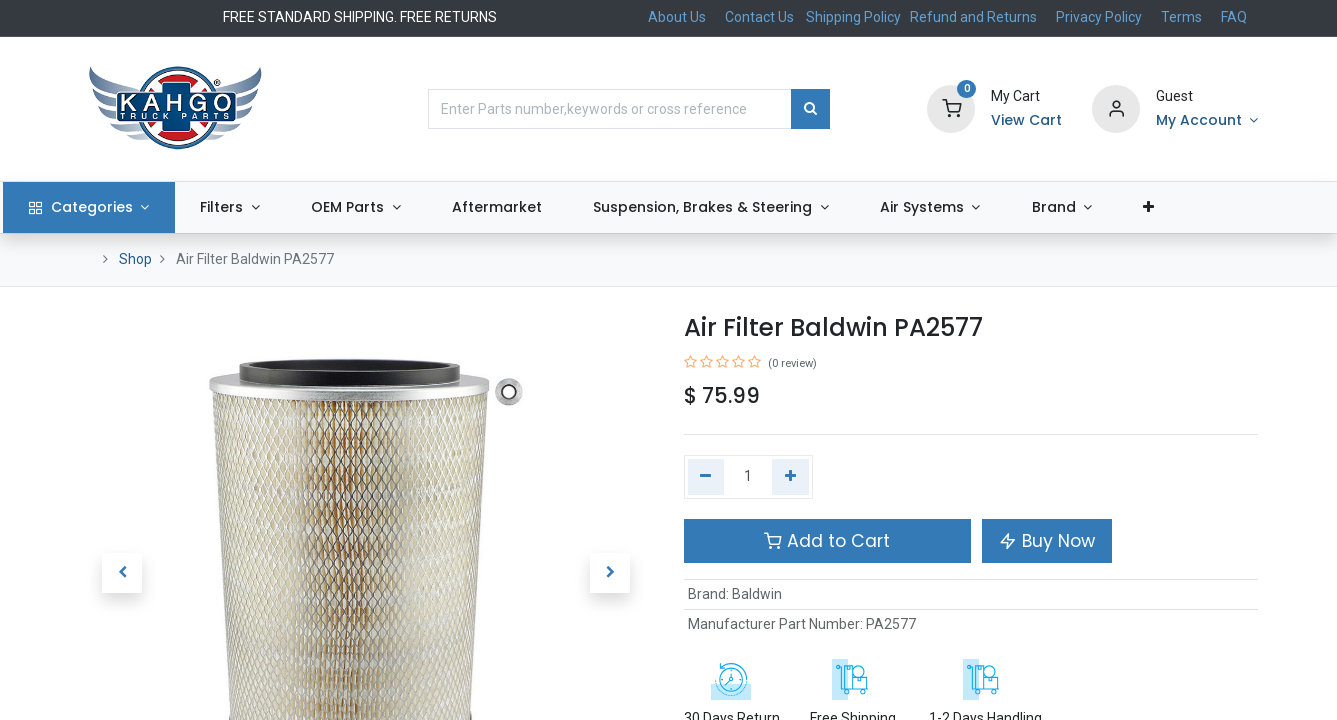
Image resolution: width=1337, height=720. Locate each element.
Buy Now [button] (1047, 541)
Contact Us (759, 17)
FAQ (1234, 17)
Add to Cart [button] (827, 541)
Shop (135, 259)
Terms (1181, 17)
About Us (677, 17)
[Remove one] (706, 477)
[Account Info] (1207, 121)
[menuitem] (572, 208)
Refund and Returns (973, 17)
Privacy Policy (1099, 17)
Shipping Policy (855, 17)
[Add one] (790, 477)
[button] (1225, 208)
